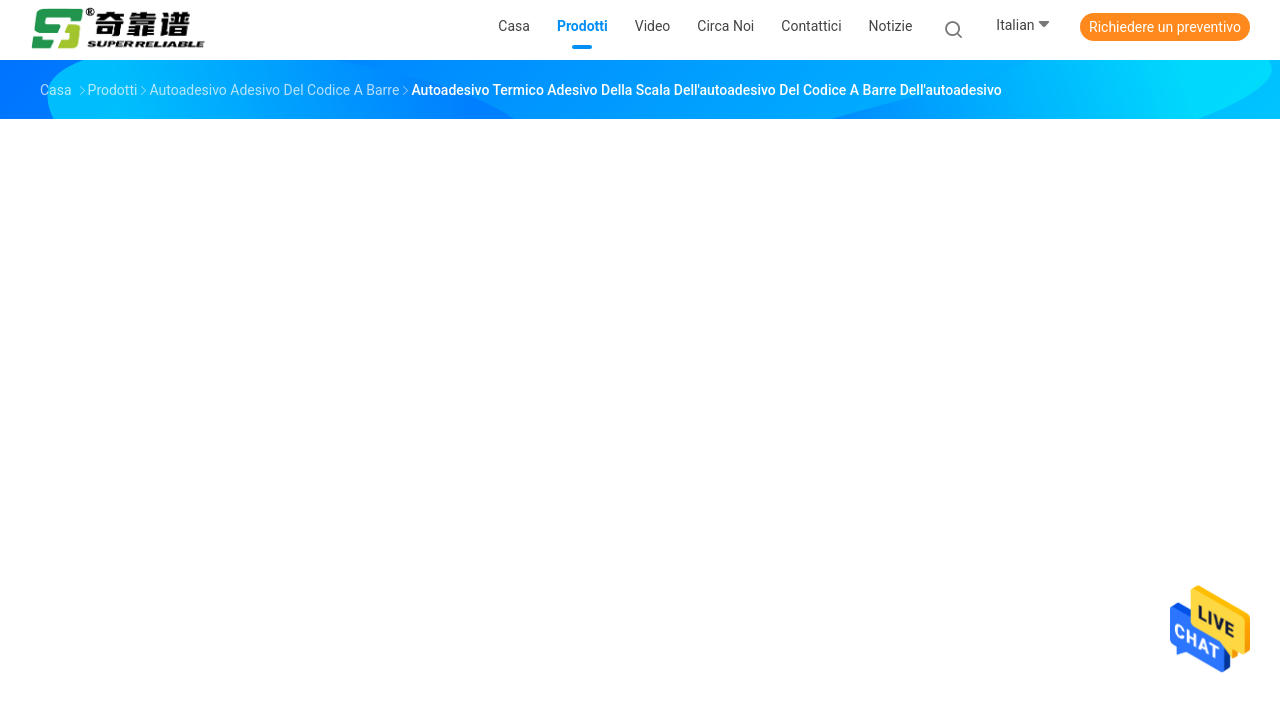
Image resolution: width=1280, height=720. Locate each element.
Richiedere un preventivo (1165, 27)
